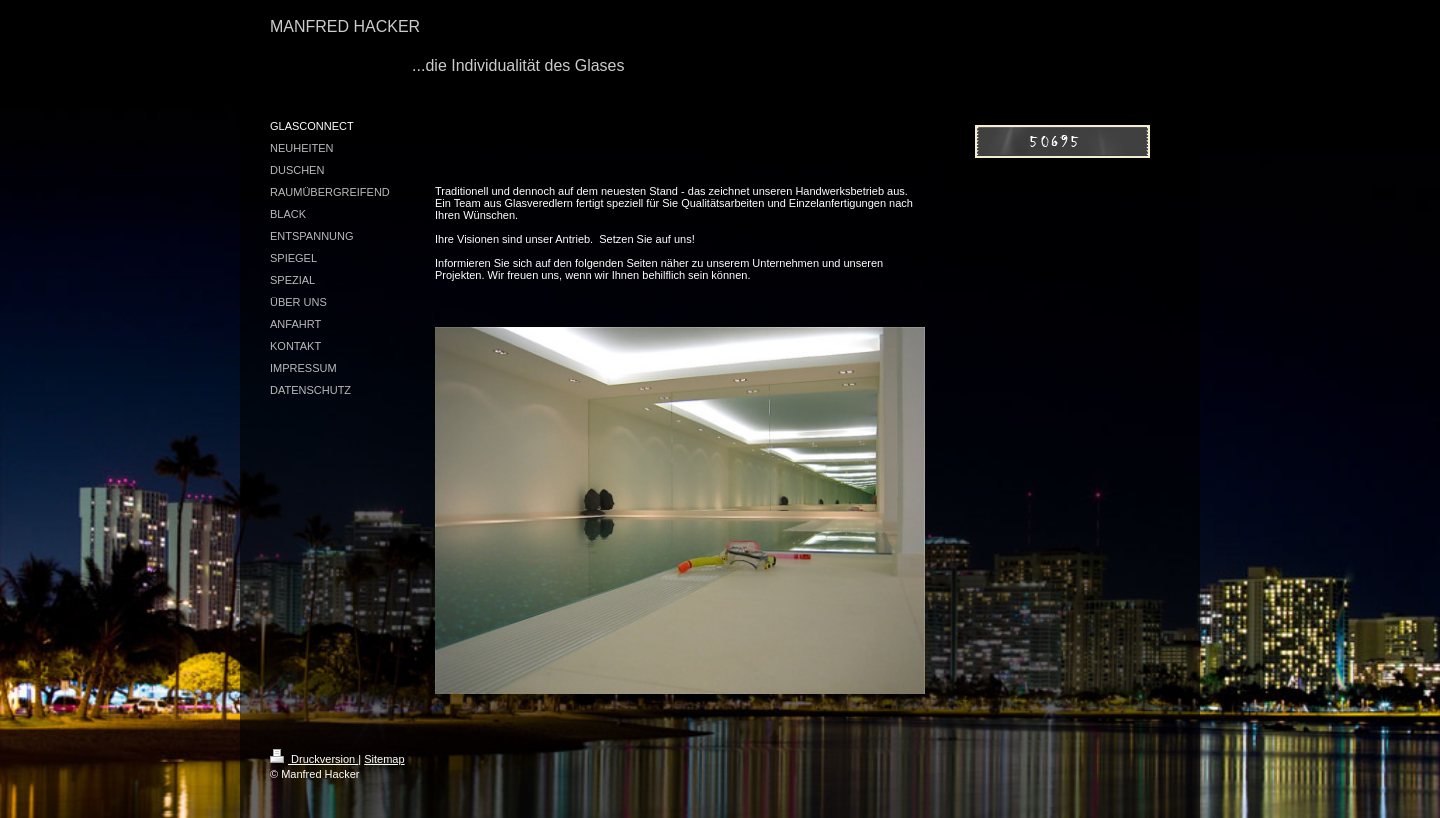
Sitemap (384, 759)
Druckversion (314, 759)
